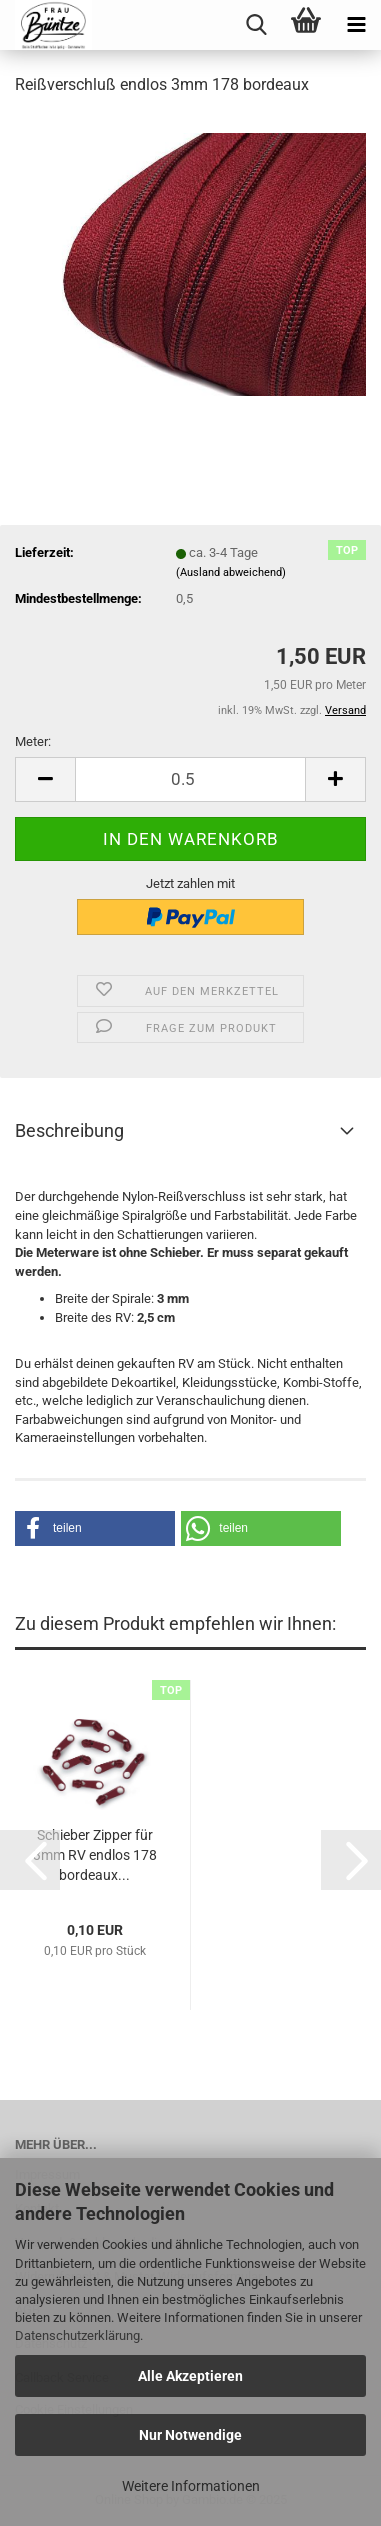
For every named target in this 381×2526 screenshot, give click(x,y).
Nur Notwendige (190, 2435)
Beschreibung (69, 1130)
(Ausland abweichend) (231, 572)
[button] (95, 1528)
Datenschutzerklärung (77, 2335)
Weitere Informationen (191, 2486)
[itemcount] (190, 779)
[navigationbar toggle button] (356, 25)
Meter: (33, 741)
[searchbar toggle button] (256, 25)
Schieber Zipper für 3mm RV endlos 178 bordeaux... (95, 1855)
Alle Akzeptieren (190, 2376)
